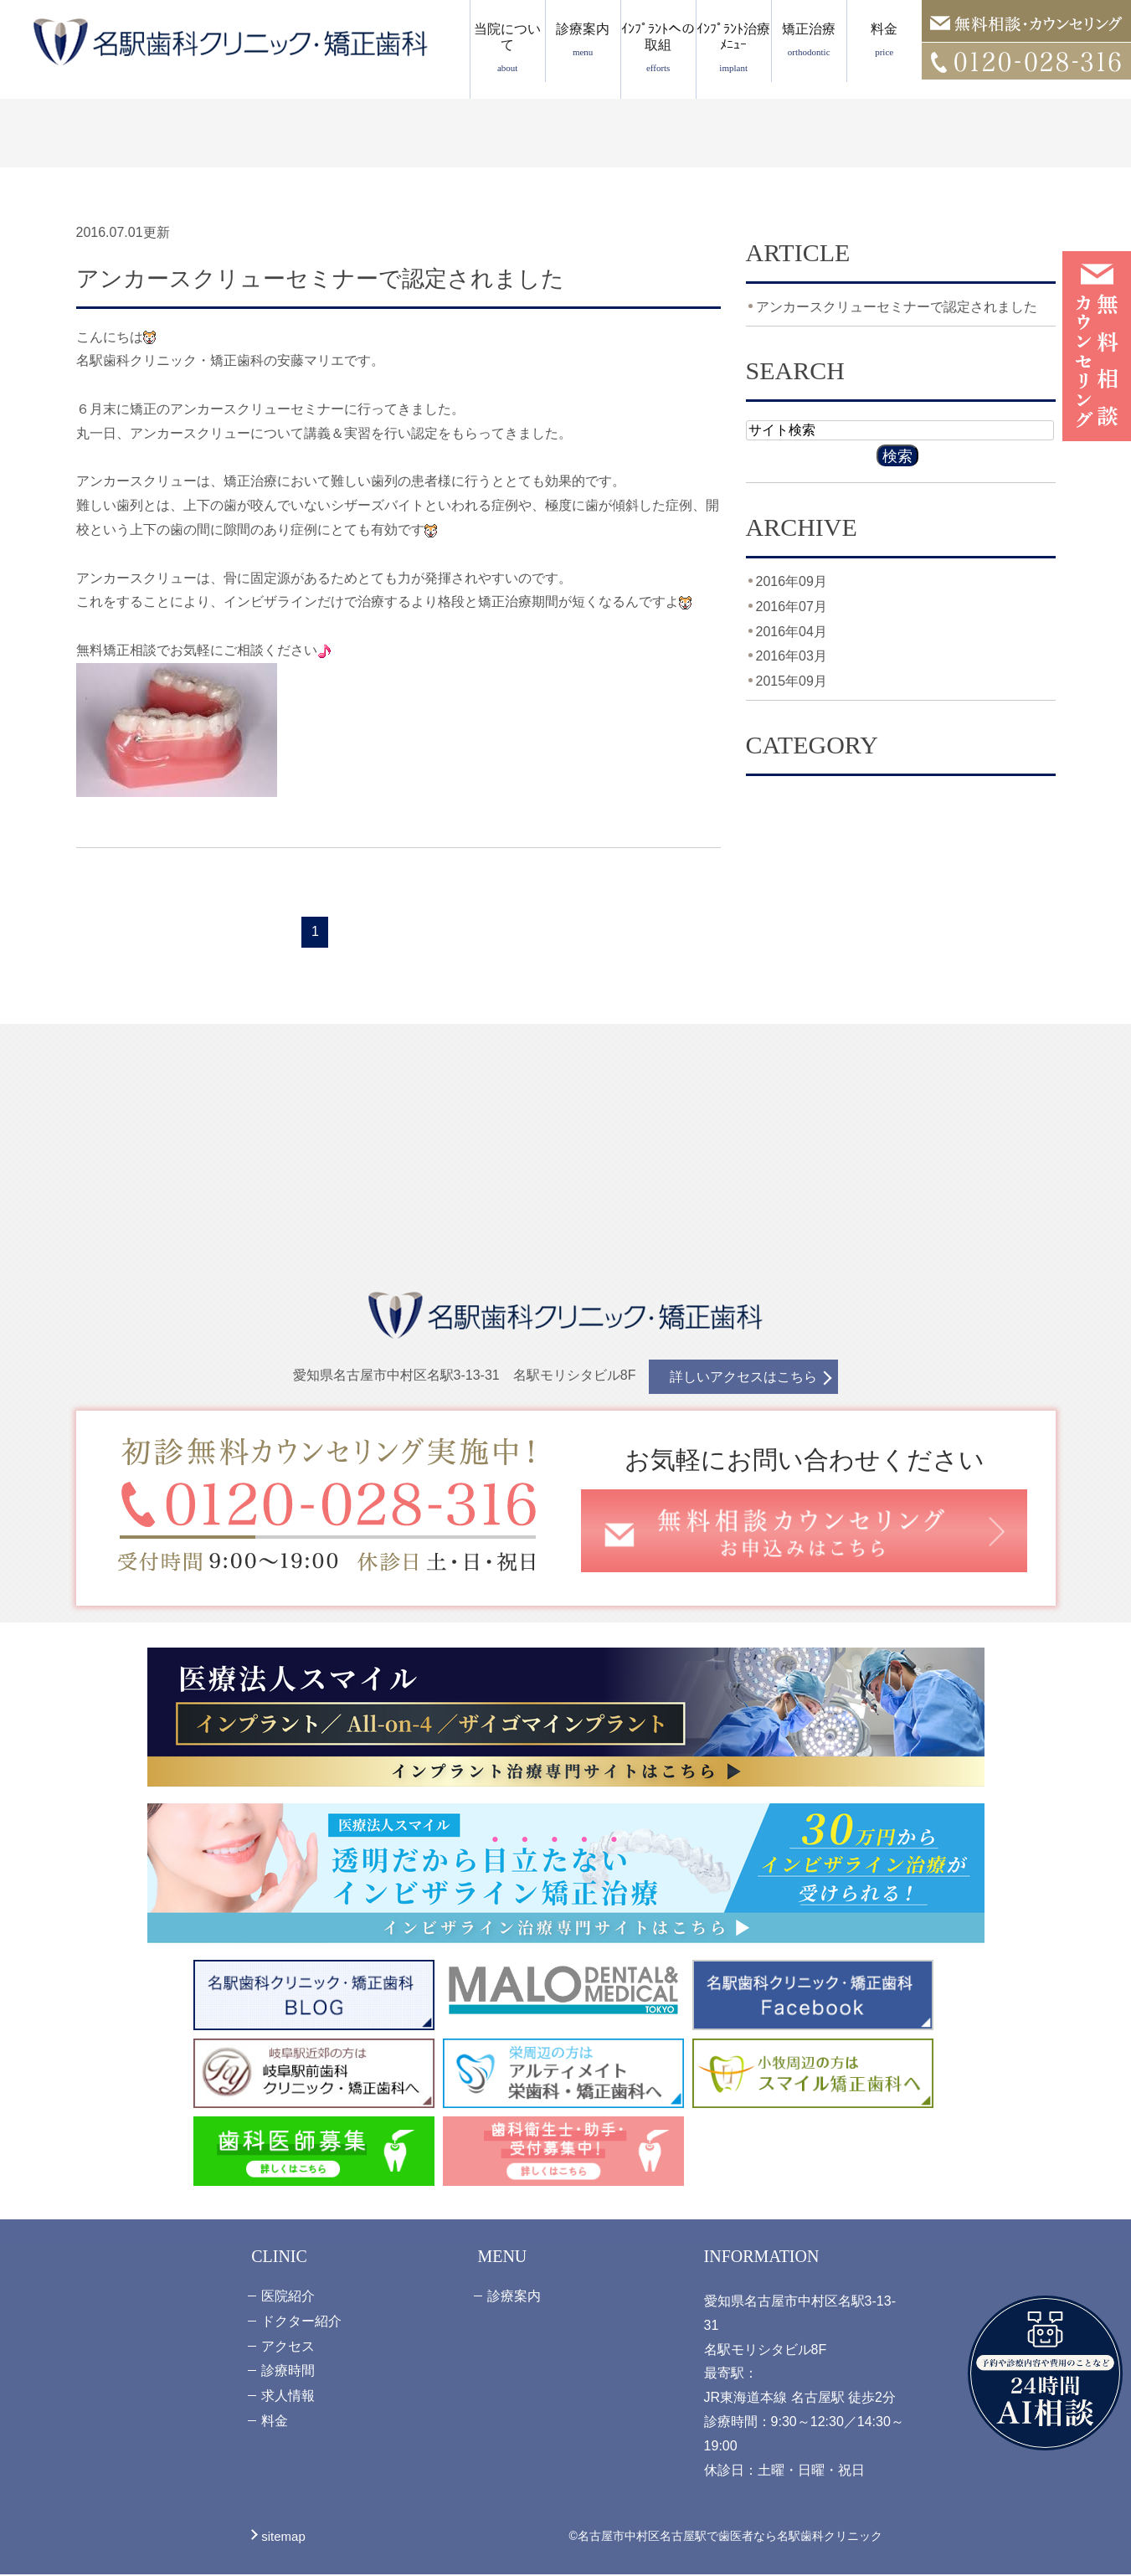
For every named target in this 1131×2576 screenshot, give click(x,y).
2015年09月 (791, 681)
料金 (884, 40)
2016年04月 (791, 631)
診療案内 (583, 40)
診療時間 (288, 2372)
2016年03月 (791, 656)
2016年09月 (791, 581)
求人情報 (288, 2397)
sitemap (283, 2538)
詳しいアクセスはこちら (743, 1379)
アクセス (288, 2348)
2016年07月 (791, 606)
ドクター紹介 (301, 2323)
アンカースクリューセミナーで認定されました (346, 279)
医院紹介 (288, 2298)
